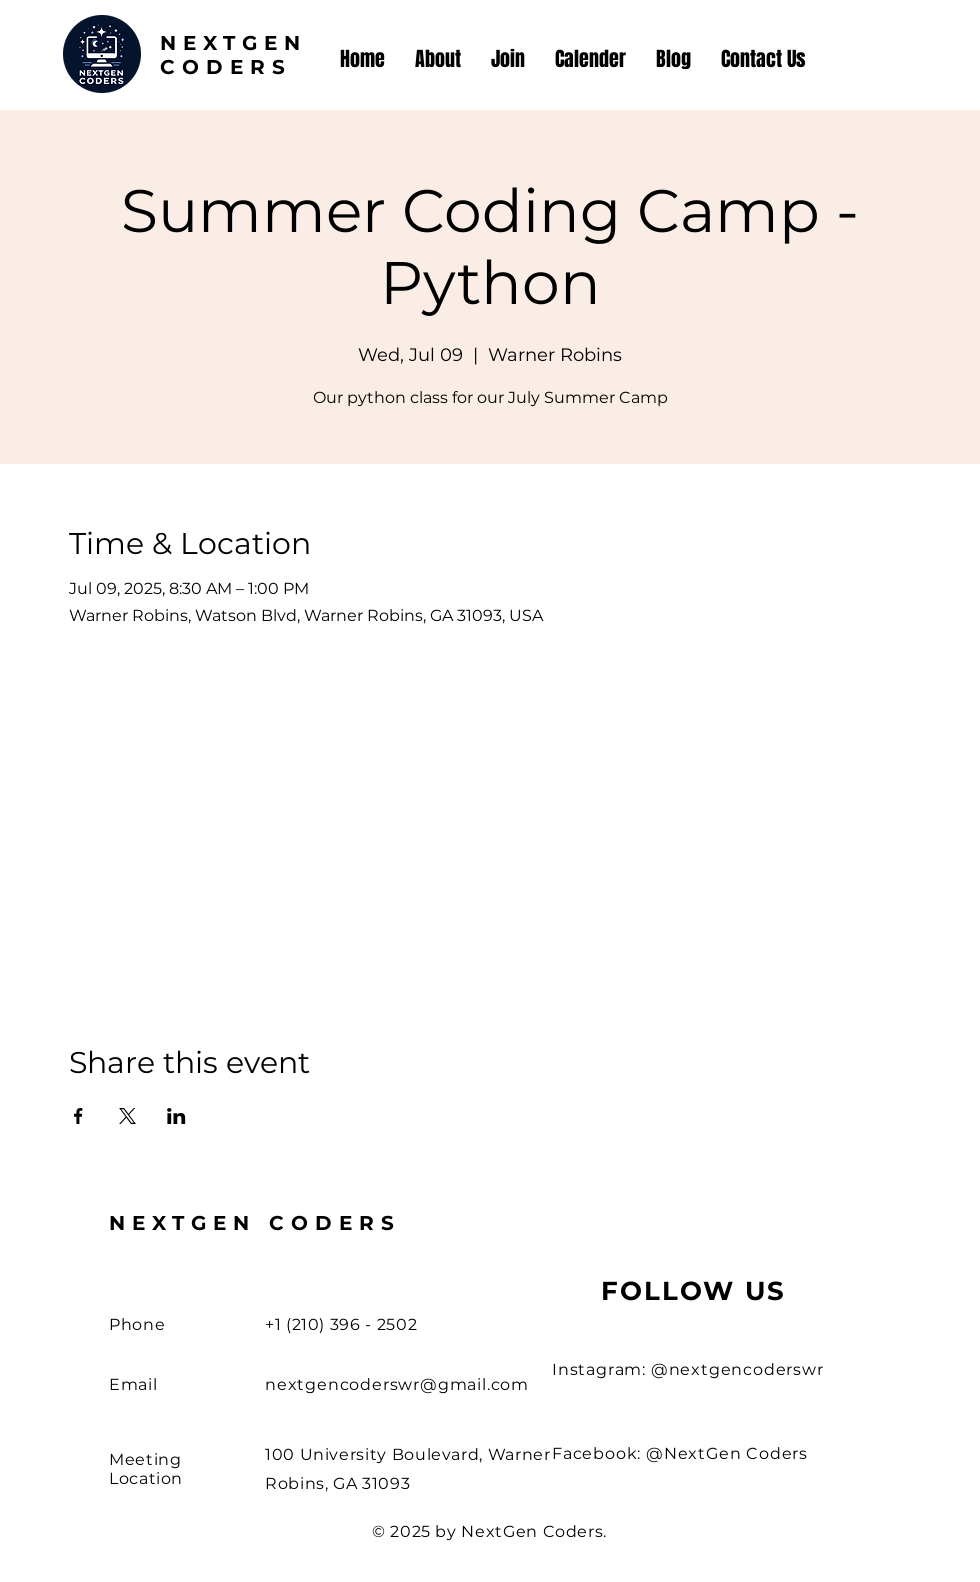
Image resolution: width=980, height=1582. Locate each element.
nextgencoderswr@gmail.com (397, 1384)
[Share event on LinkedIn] (176, 1116)
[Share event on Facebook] (78, 1116)
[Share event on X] (127, 1116)
